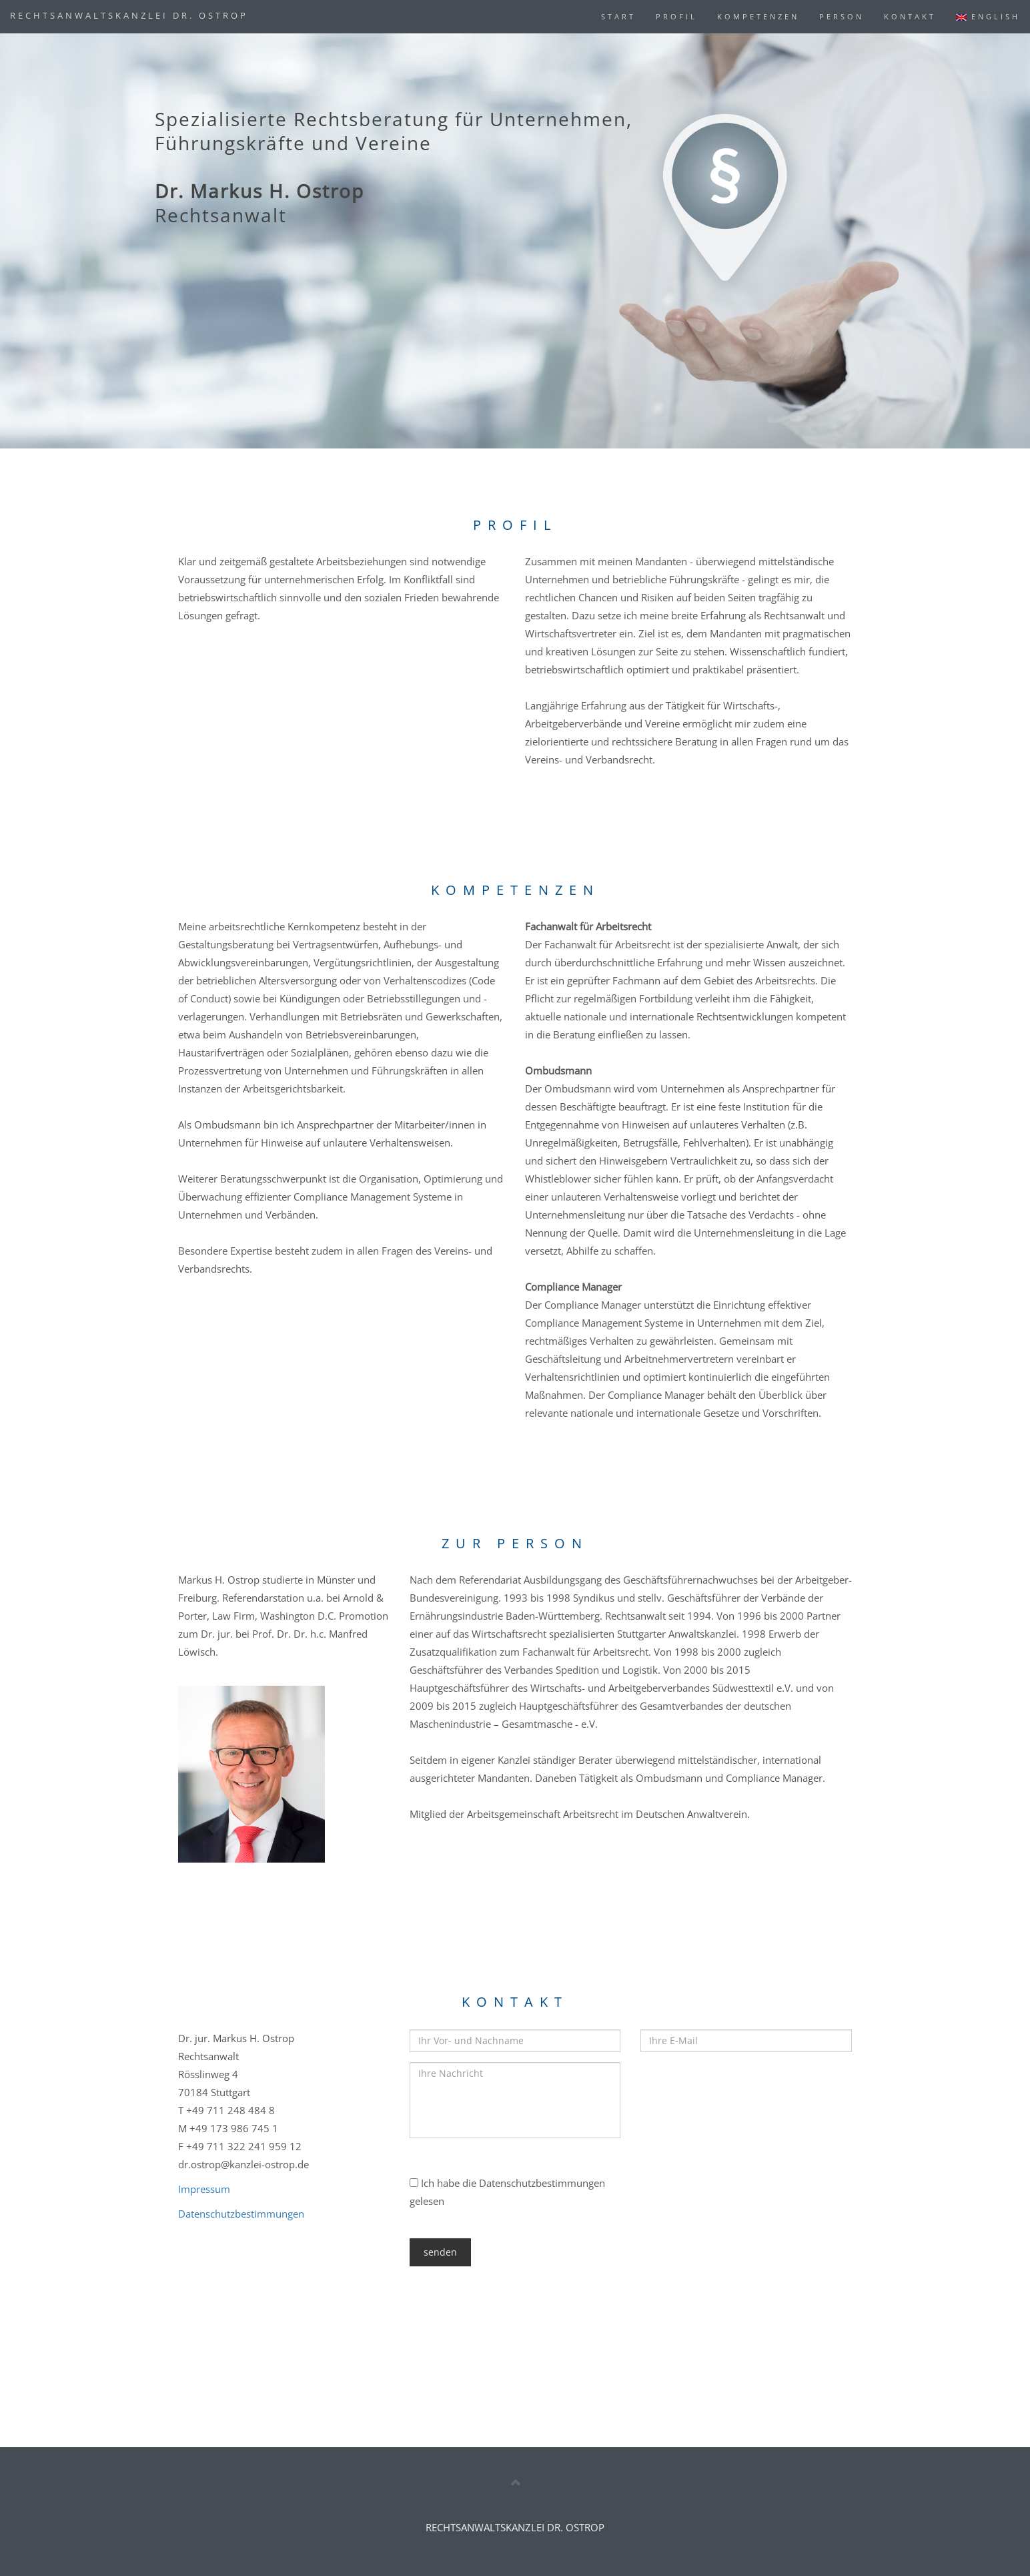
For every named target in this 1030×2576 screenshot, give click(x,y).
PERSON (841, 16)
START (618, 16)
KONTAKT (910, 16)
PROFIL (676, 16)
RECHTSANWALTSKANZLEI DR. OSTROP (129, 15)
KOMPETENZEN (758, 16)
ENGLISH (988, 16)
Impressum (204, 2189)
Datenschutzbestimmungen (241, 2213)
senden (440, 2252)
